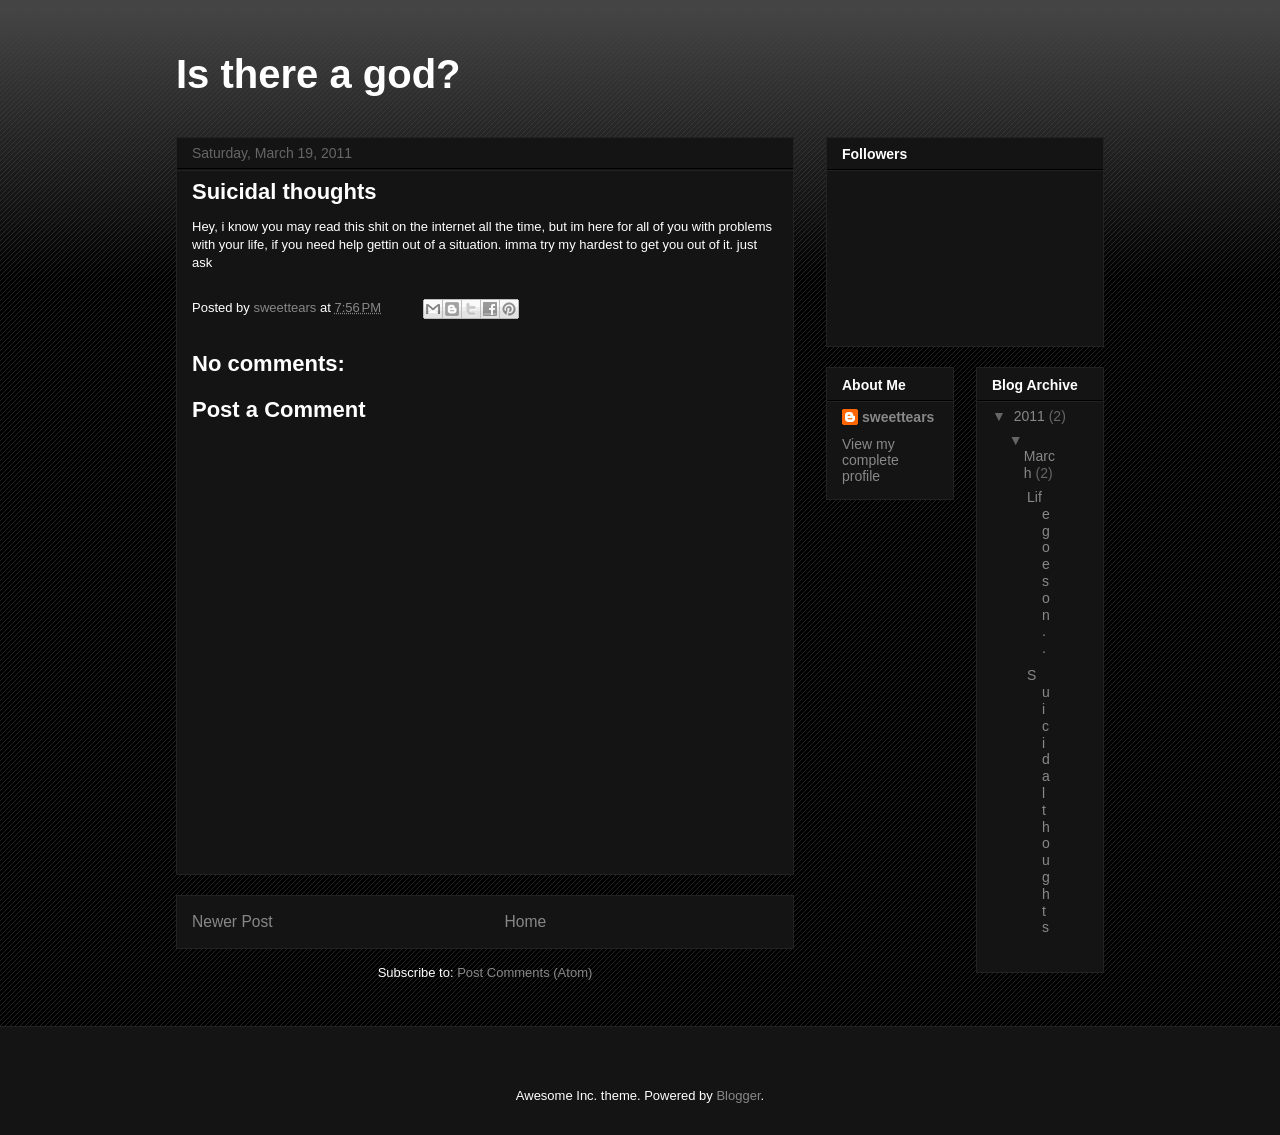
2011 (1031, 416)
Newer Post (232, 921)
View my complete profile (870, 460)
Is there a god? (318, 74)
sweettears (898, 417)
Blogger (738, 1095)
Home (526, 921)
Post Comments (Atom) (524, 972)
